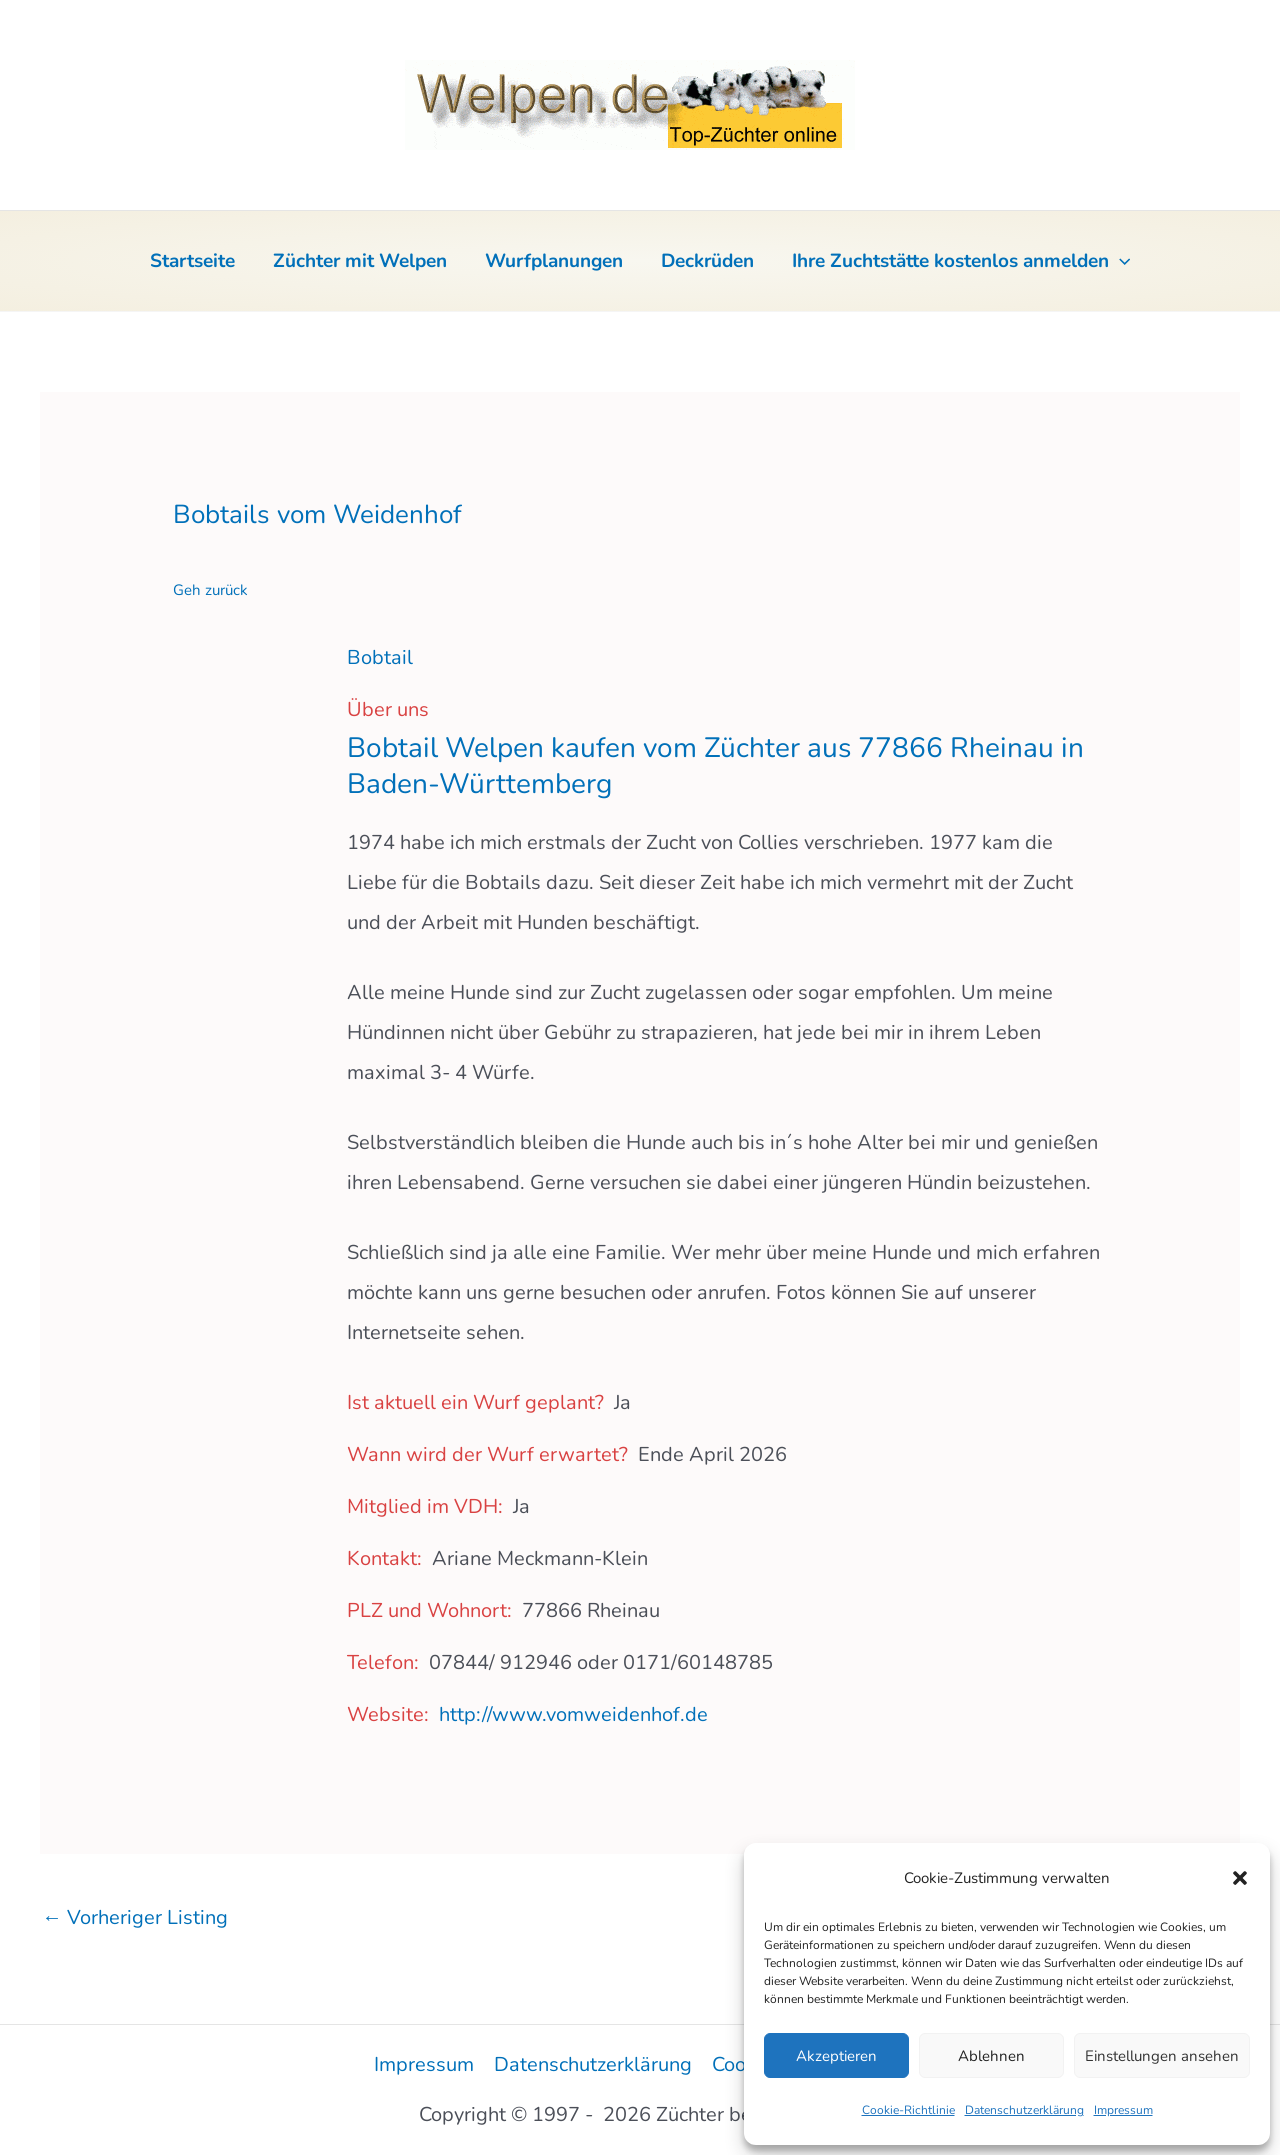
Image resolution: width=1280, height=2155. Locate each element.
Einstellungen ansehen (1162, 2056)
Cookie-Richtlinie (908, 2110)
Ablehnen (991, 2056)
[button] (1240, 1878)
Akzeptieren (836, 2056)
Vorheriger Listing (135, 1917)
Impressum (1123, 2110)
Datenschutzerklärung (1024, 2110)
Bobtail (380, 657)
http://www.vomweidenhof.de (573, 1714)
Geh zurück (210, 590)
